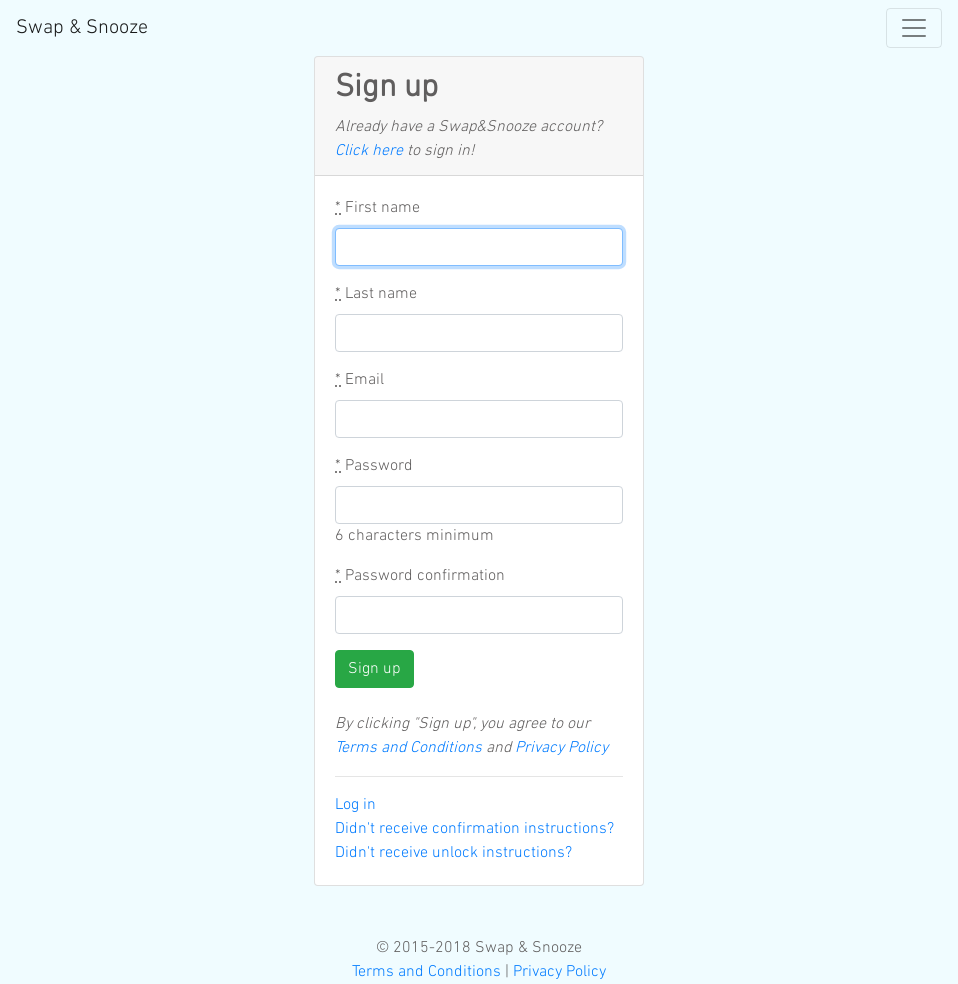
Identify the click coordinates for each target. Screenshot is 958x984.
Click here (369, 151)
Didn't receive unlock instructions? (453, 853)
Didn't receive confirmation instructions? (474, 829)
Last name (376, 294)
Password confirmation (420, 576)
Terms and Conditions (408, 748)
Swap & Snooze (82, 28)
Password (374, 466)
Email (359, 380)
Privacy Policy (561, 748)
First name (377, 208)
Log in (355, 805)
